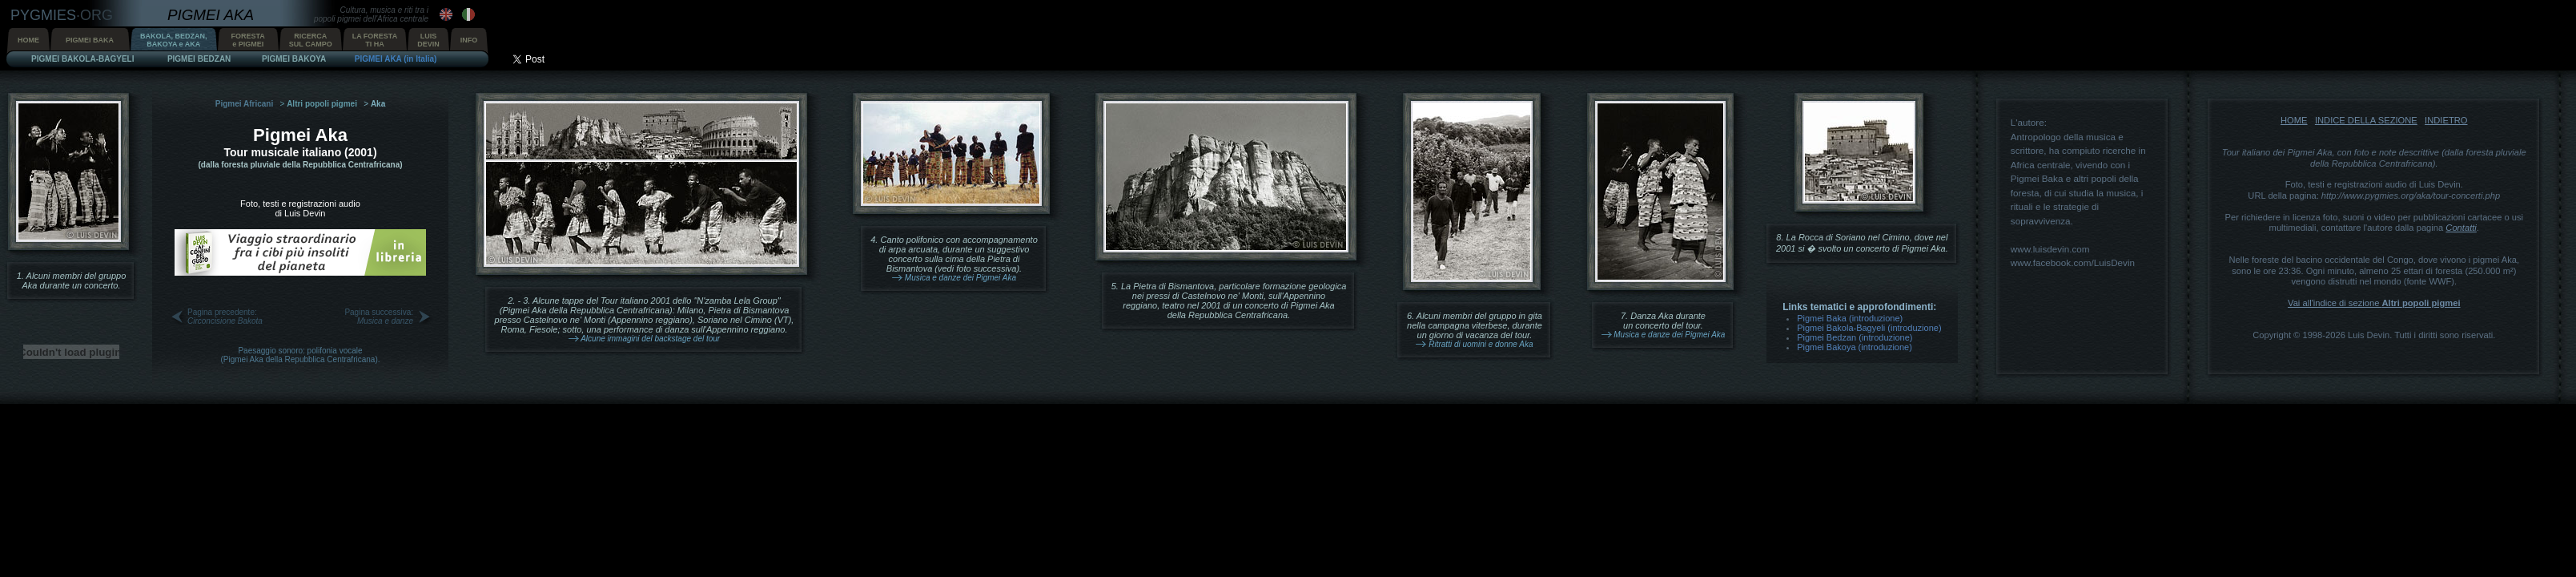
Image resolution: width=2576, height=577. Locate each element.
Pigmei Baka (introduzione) (1850, 318)
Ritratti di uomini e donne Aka (1481, 344)
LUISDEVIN (428, 40)
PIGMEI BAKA (90, 40)
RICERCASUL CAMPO (310, 40)
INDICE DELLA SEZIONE (2366, 120)
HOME (28, 40)
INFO (469, 40)
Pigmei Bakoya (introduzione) (1854, 347)
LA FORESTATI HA (375, 40)
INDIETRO (2446, 120)
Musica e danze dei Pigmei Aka (960, 277)
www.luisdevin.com (2050, 249)
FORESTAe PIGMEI (248, 40)
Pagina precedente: (225, 316)
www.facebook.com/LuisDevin (2073, 262)
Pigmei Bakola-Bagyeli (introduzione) (1869, 328)
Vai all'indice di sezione (2374, 303)
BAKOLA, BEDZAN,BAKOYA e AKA (173, 40)
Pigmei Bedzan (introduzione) (1854, 337)
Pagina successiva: (378, 316)
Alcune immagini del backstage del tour (650, 338)
